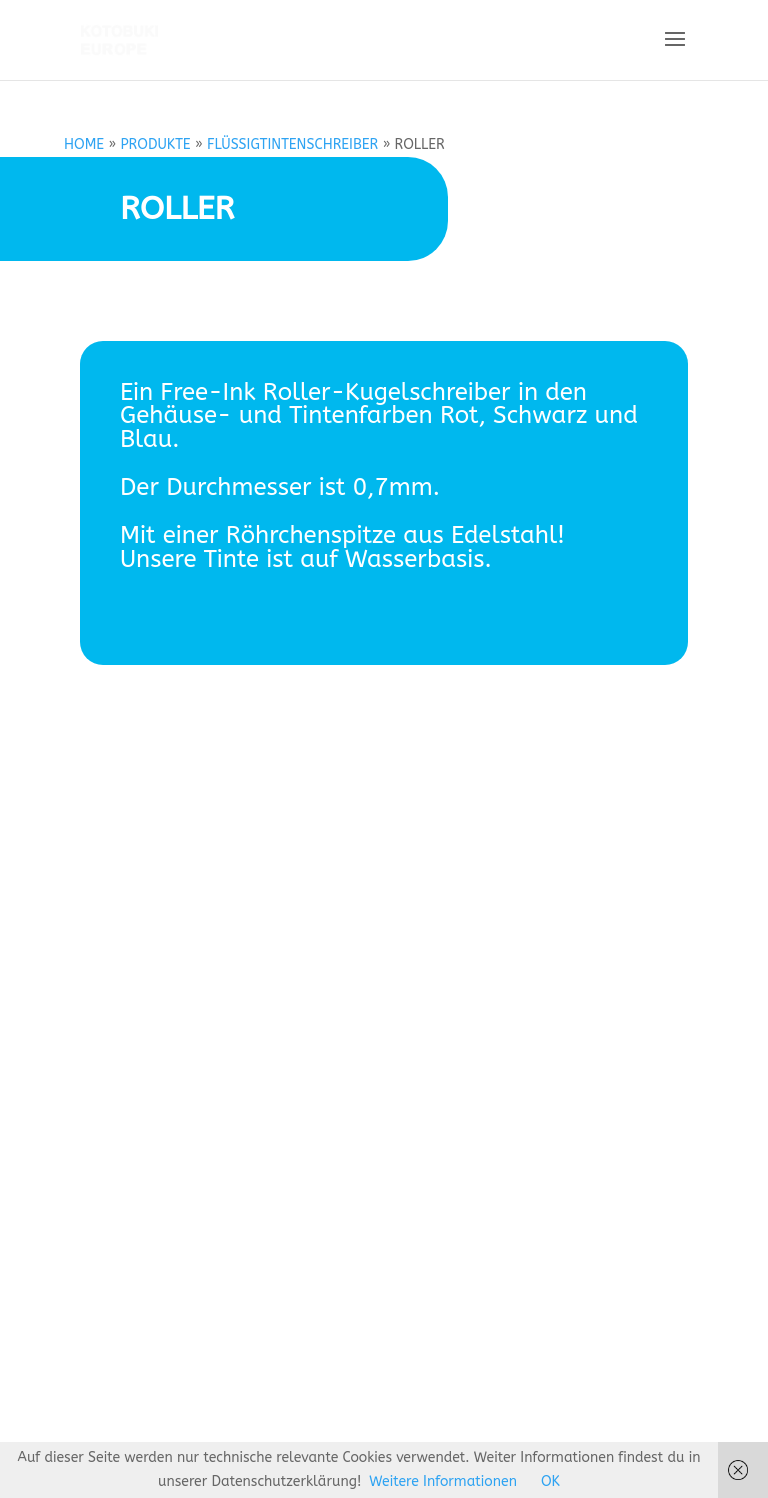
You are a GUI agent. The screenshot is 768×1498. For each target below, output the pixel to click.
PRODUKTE (155, 144)
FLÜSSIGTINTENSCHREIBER (292, 144)
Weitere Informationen (443, 1481)
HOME (84, 144)
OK (550, 1481)
